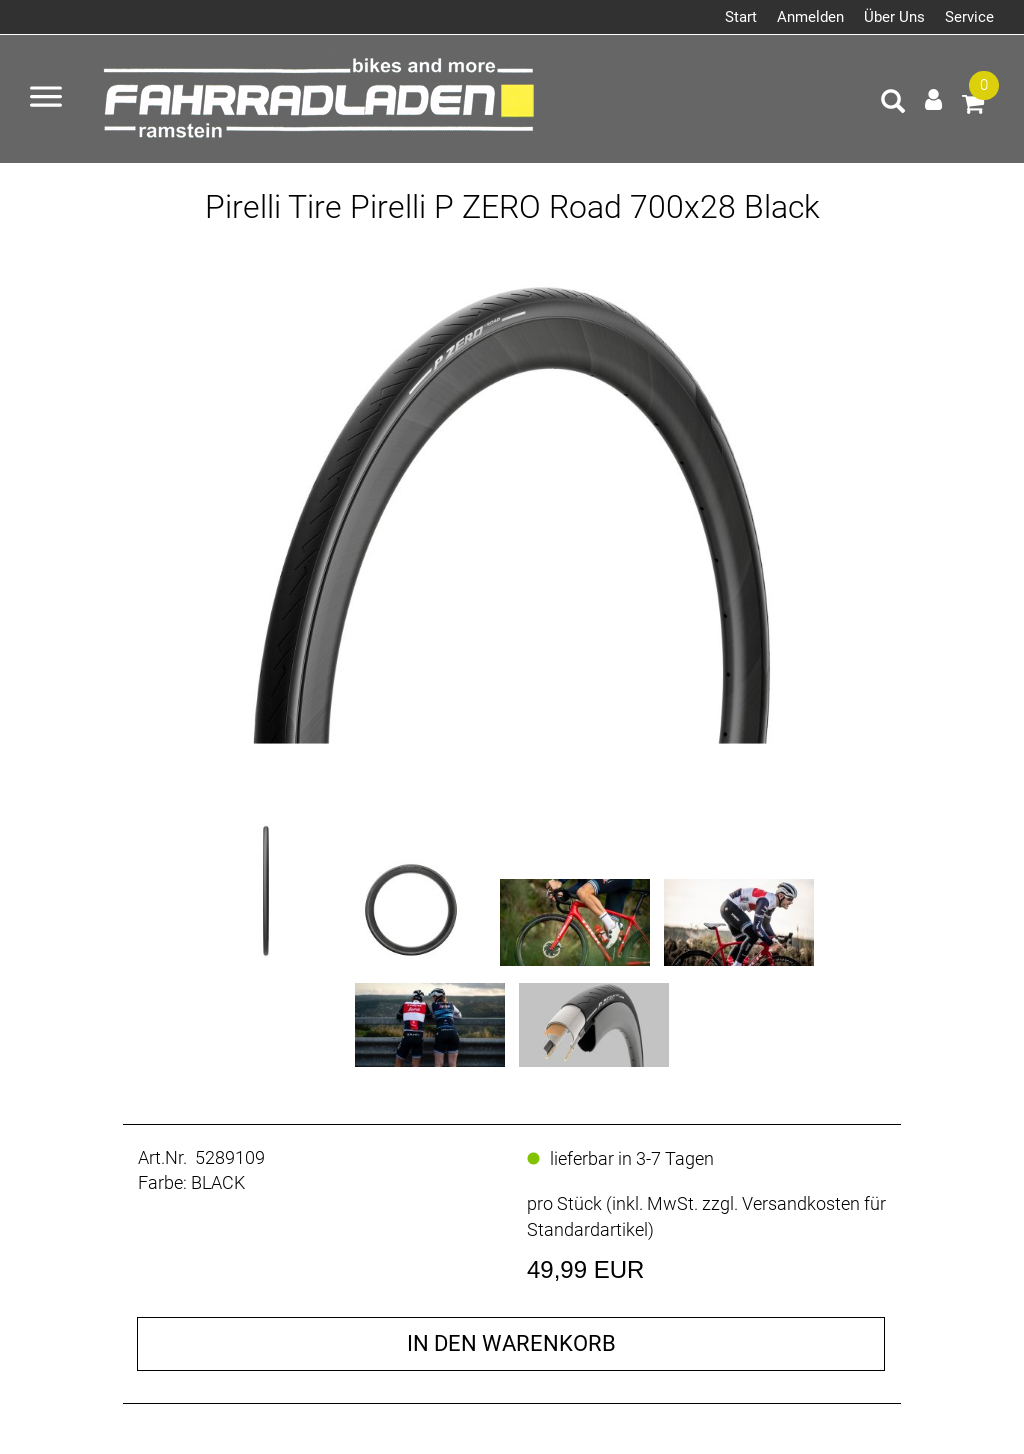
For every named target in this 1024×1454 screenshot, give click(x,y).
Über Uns (894, 17)
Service (969, 17)
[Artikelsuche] (893, 104)
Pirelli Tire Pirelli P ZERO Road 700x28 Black (512, 207)
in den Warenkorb (511, 1343)
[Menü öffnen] (46, 99)
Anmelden (810, 17)
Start (741, 17)
